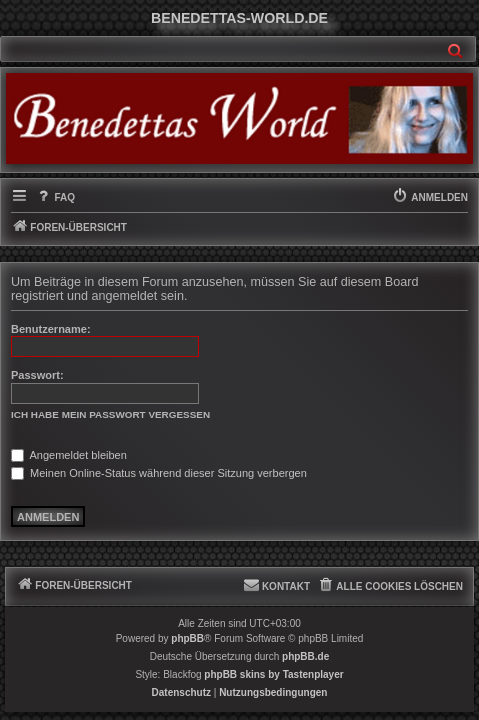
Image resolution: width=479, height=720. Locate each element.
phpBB (187, 638)
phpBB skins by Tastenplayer (273, 674)
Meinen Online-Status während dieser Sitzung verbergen (159, 473)
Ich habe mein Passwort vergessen (110, 414)
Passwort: (37, 375)
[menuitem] (55, 198)
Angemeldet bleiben (69, 455)
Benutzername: (51, 329)
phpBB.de (305, 656)
